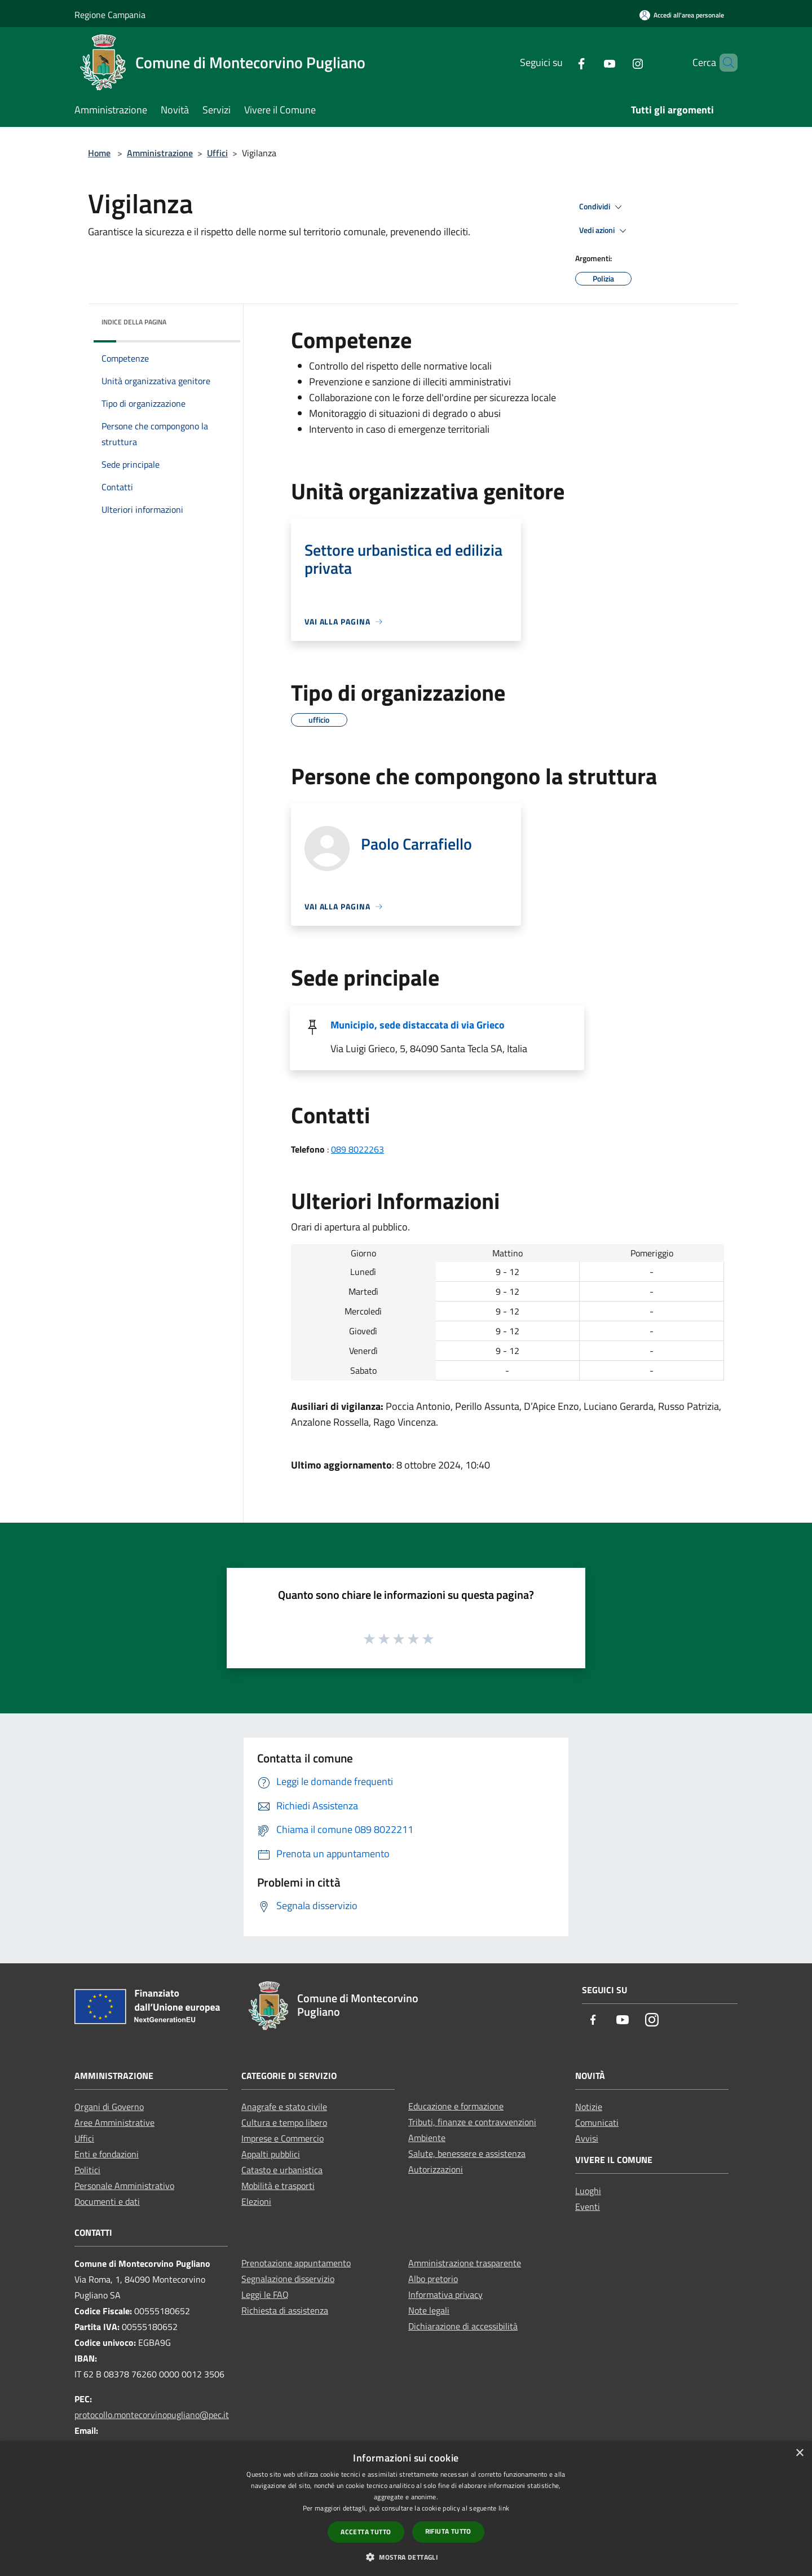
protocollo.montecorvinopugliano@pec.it (151, 2414)
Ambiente (426, 2137)
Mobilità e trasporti (278, 2185)
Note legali (428, 2310)
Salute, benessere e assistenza (467, 2153)
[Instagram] (618, 62)
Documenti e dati (107, 2201)
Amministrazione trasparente (464, 2263)
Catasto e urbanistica (282, 2170)
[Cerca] (724, 62)
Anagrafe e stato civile (284, 2106)
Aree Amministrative (114, 2122)
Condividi (602, 207)
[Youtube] (590, 62)
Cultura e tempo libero (284, 2122)
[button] (406, 2556)
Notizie (588, 2106)
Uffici (217, 153)
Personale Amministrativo (124, 2185)
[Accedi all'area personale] (682, 15)
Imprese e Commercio (282, 2138)
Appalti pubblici (270, 2154)
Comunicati (597, 2122)
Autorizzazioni (435, 2169)
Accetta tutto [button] (366, 2531)
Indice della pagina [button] (134, 321)
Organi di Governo (109, 2106)
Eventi (587, 2206)
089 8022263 (357, 1149)
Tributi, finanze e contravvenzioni (472, 2122)
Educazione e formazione (456, 2106)
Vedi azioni (604, 231)
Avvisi (586, 2138)
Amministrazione (160, 153)
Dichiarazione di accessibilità (463, 2326)
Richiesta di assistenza (284, 2310)
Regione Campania (109, 14)
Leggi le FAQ (265, 2294)
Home (99, 153)
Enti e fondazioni (106, 2154)
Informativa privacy (445, 2294)
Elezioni (256, 2201)
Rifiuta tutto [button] (448, 2531)
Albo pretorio (433, 2278)
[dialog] (406, 2508)
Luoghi (588, 2190)
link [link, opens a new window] (503, 2508)
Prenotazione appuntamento (296, 2263)
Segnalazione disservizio (287, 2278)
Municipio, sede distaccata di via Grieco (417, 1024)
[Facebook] (562, 62)
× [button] (799, 2453)
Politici (87, 2170)
